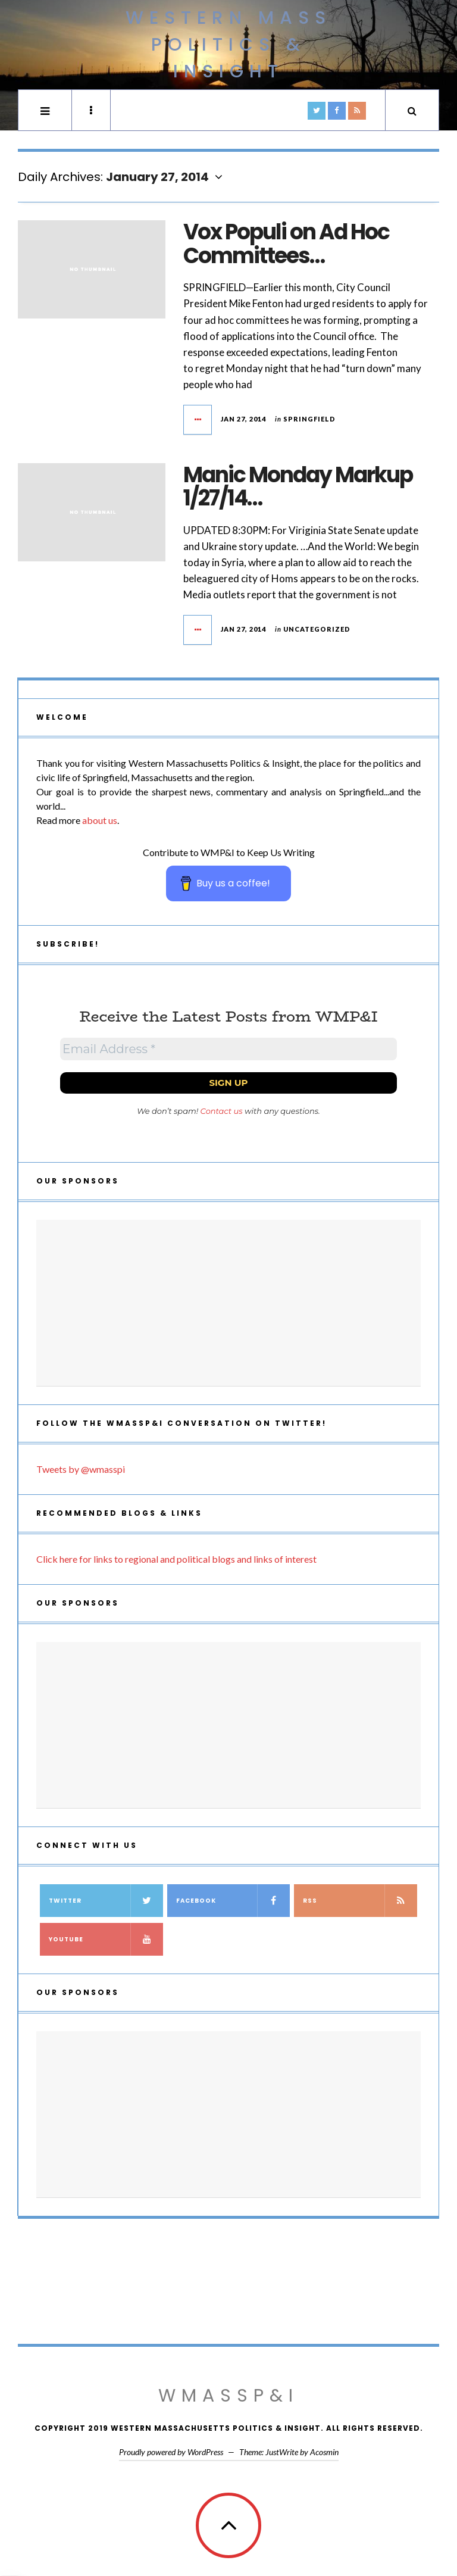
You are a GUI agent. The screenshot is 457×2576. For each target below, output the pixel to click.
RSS (360, 1900)
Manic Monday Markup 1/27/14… (297, 487)
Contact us (222, 1111)
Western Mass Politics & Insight (228, 44)
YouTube (106, 1939)
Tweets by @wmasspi (80, 1469)
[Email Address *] (228, 1049)
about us (99, 820)
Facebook (233, 1900)
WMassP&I (228, 2395)
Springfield (309, 419)
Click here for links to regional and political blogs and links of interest (176, 1559)
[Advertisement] (228, 1303)
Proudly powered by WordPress (171, 2452)
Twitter (106, 1900)
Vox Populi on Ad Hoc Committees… (286, 244)
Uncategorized (316, 629)
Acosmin (324, 2452)
